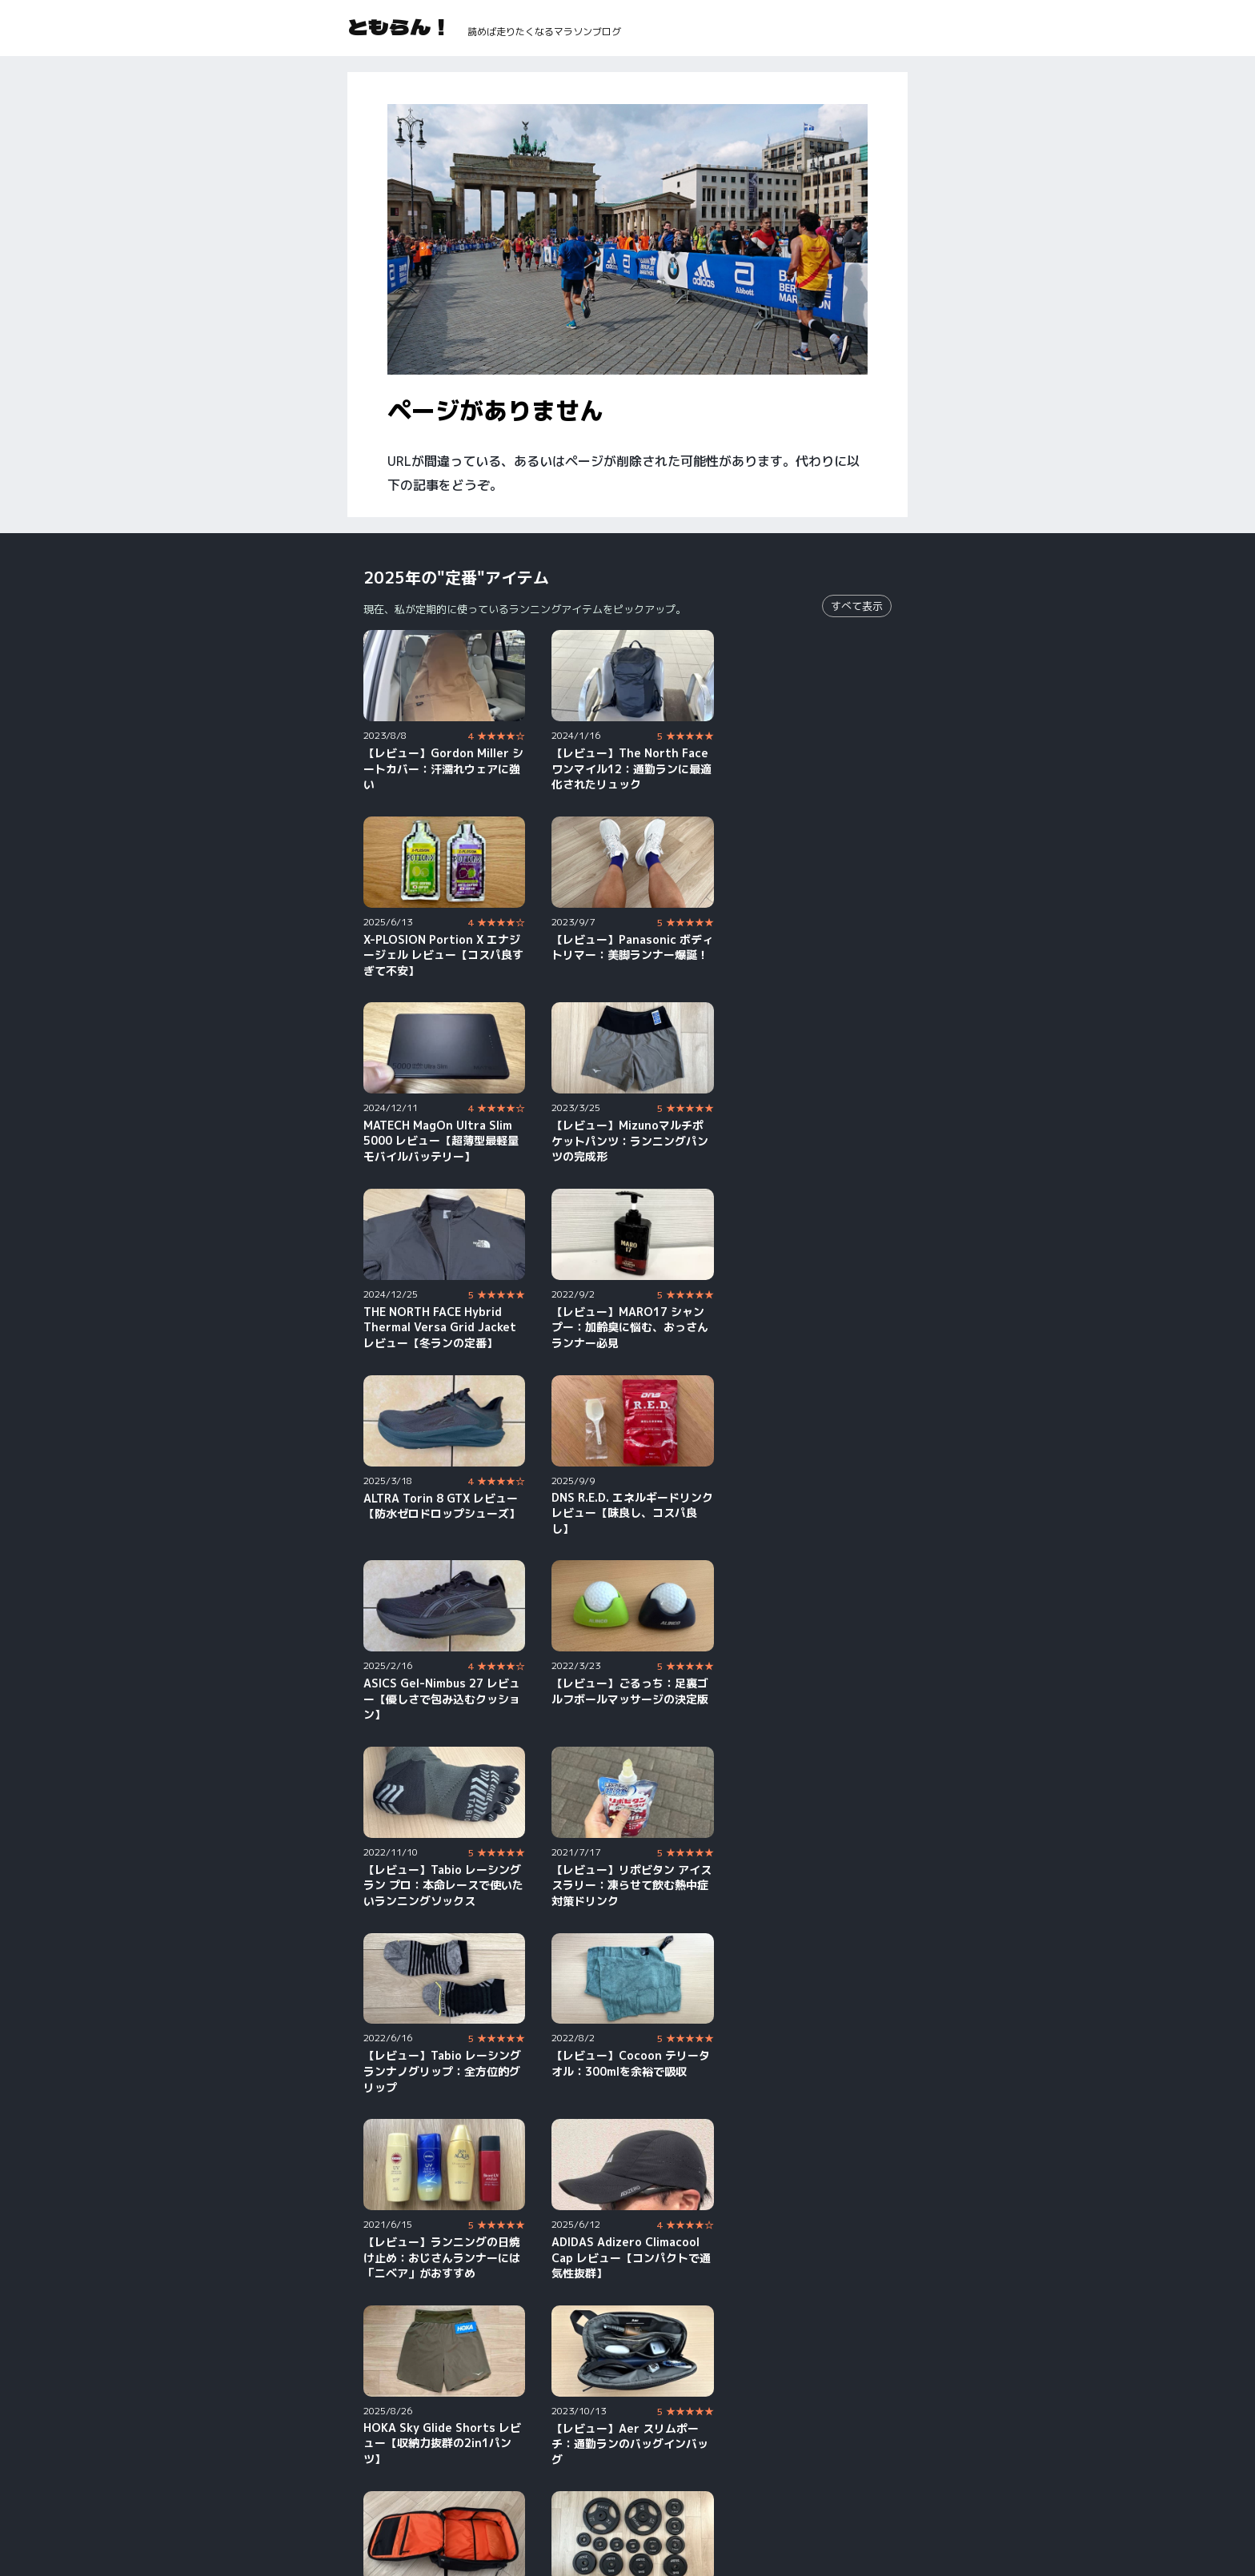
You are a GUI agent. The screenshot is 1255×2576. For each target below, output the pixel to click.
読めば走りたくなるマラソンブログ (544, 31)
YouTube (386, 2474)
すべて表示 (857, 606)
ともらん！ (399, 26)
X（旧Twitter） (825, 2474)
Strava (574, 2497)
